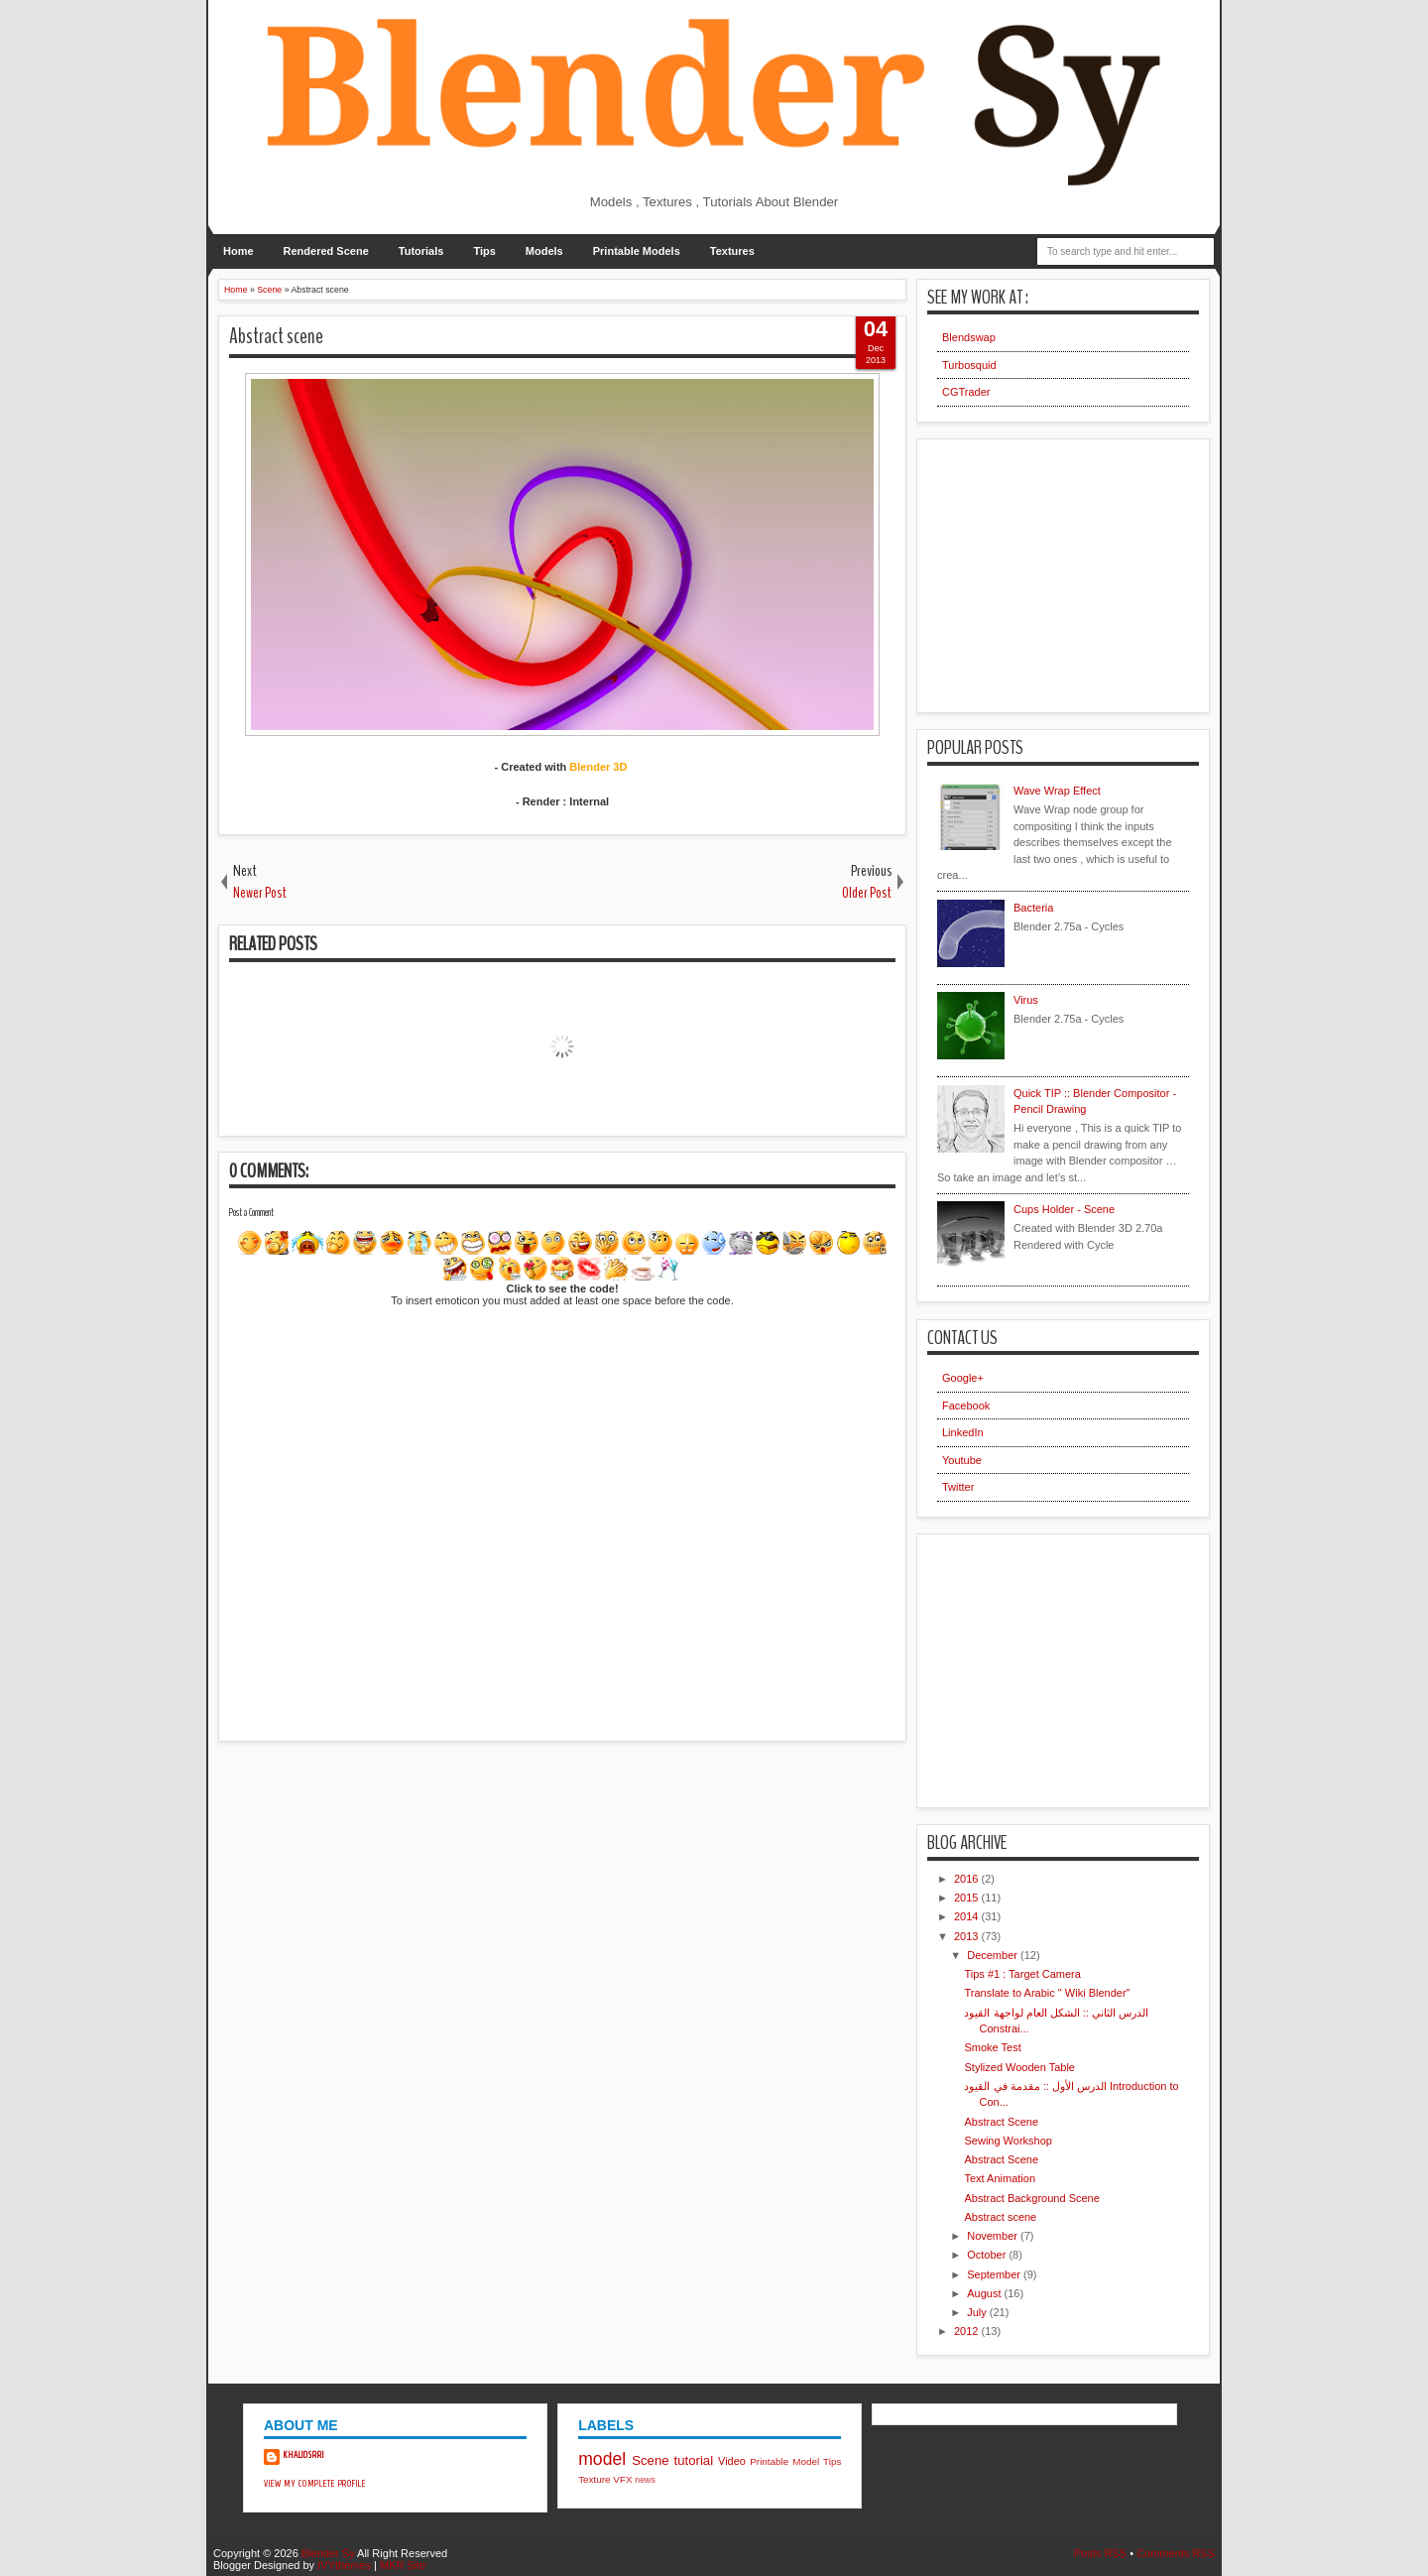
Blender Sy (328, 2553)
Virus (1025, 1000)
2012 (968, 2331)
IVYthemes (344, 2565)
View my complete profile (315, 2484)
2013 (968, 1936)
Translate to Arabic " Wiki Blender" (1047, 1993)
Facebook (966, 1405)
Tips (484, 251)
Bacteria (1033, 908)
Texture (594, 2479)
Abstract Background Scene (1031, 2198)
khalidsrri (304, 2455)
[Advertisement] (367, 1881)
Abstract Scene (1001, 2122)
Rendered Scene (326, 251)
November (993, 2236)
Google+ (963, 1378)
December (993, 1955)
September (995, 2274)
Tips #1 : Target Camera (1022, 1974)
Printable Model (784, 2461)
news (645, 2480)
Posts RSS (1100, 2553)
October (988, 2255)
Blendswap (969, 337)
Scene (650, 2460)
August (985, 2293)
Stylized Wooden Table (1019, 2067)
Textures (732, 251)
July (978, 2312)
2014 (968, 1916)
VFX (622, 2479)
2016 (968, 1879)
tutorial (694, 2460)
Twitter (958, 1487)
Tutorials (421, 251)
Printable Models (636, 251)
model (602, 2459)
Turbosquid (969, 365)
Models (544, 251)
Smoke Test (992, 2047)
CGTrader (966, 392)
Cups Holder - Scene (1064, 1209)
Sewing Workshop (1007, 2141)
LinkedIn (963, 1432)
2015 (968, 1897)
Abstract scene (276, 336)
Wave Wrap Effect (1057, 791)
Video (732, 2461)
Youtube (962, 1460)
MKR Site (402, 2565)
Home (238, 251)
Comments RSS (1175, 2553)
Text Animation (999, 2178)
